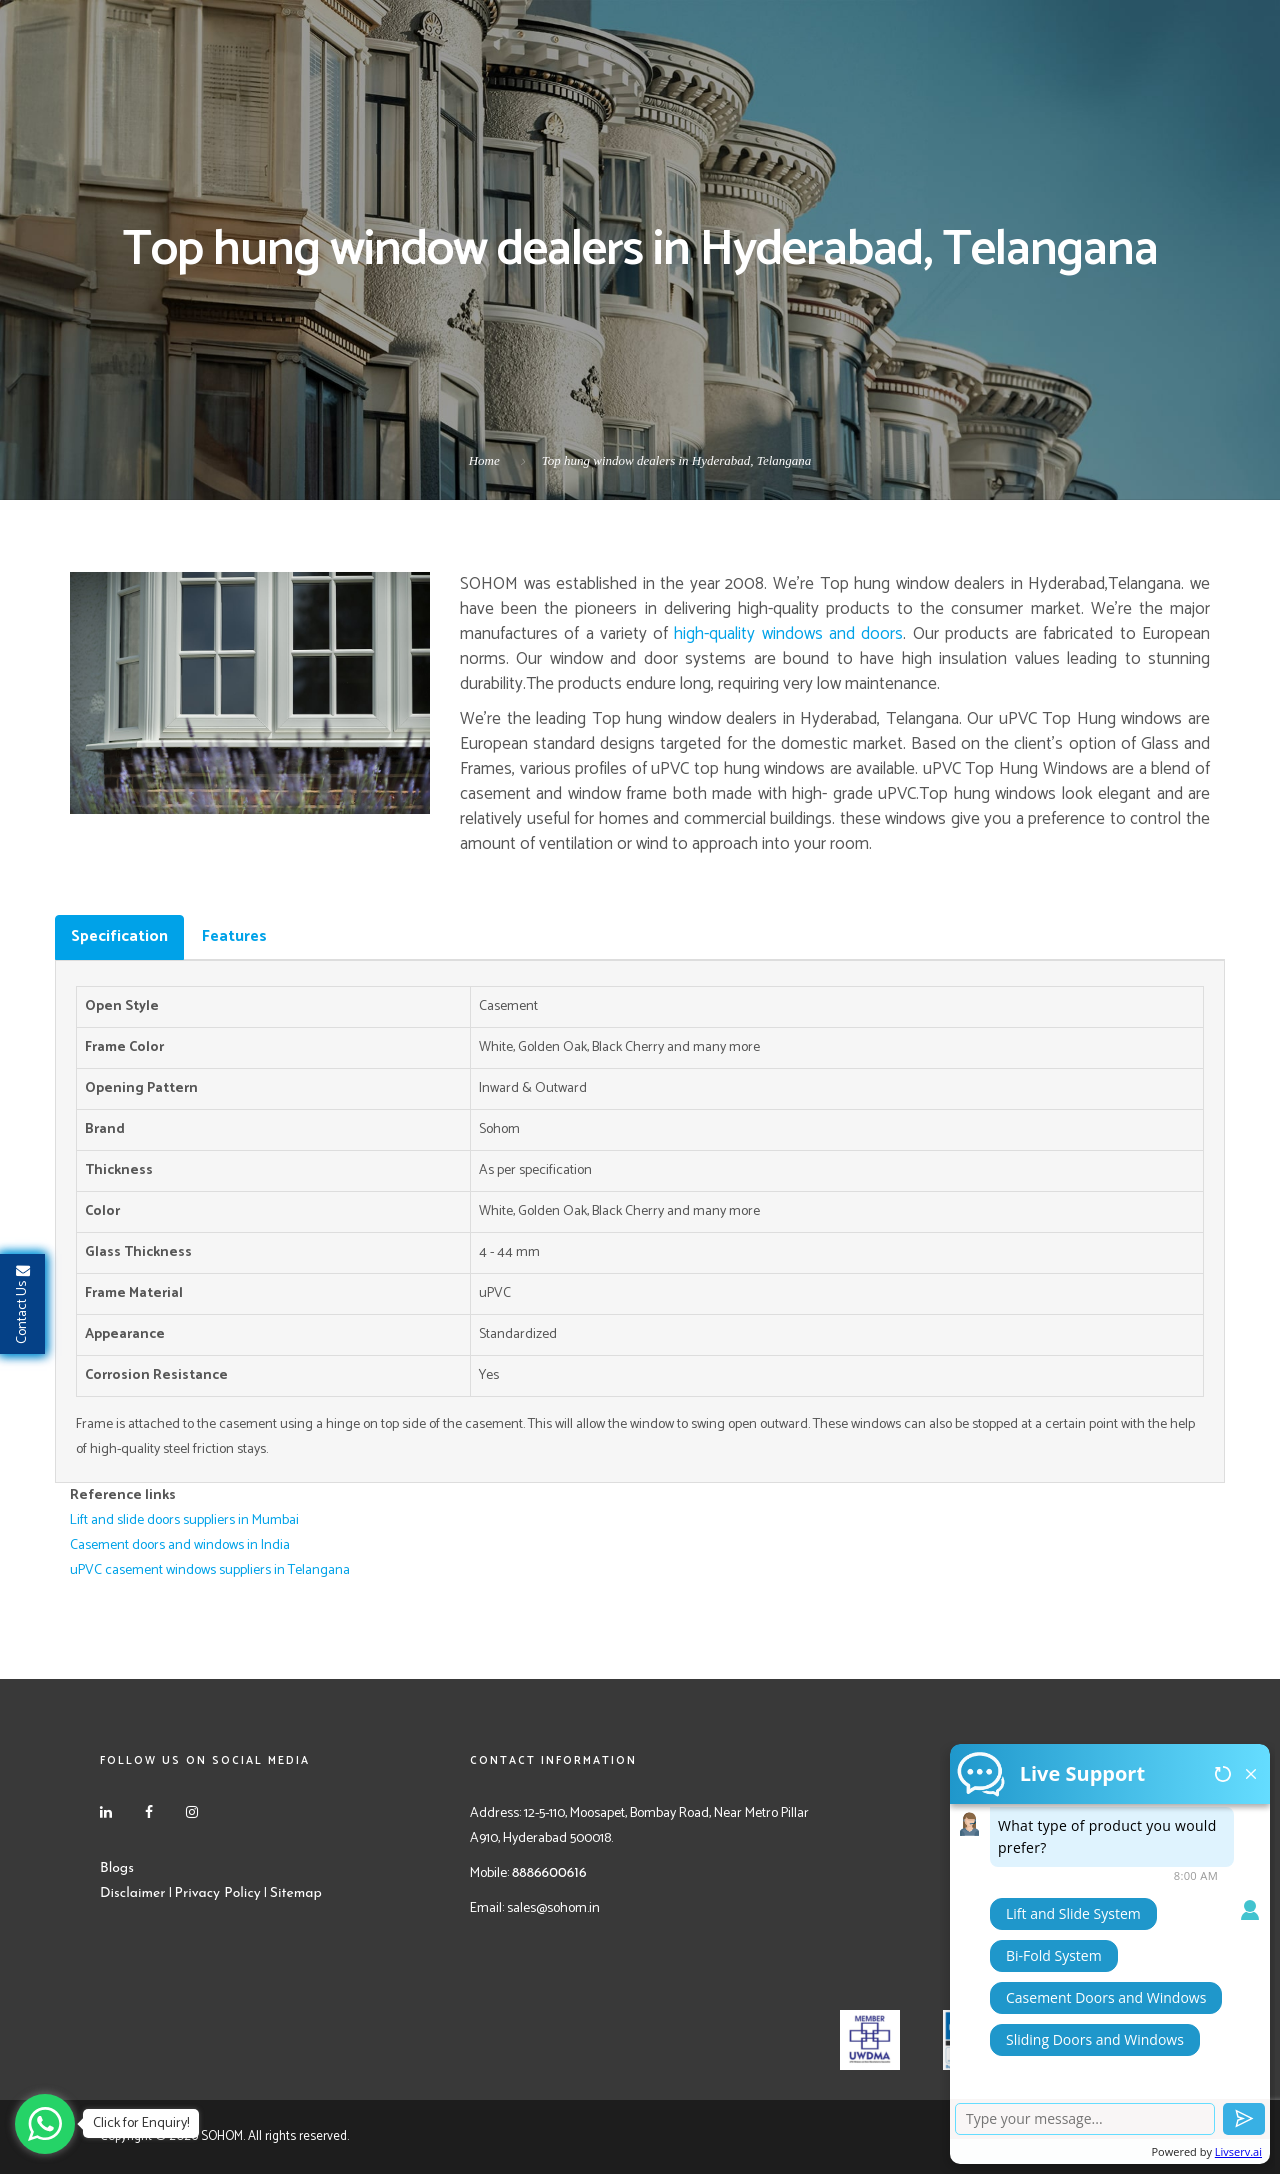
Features (234, 936)
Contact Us (22, 1304)
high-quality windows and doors (788, 634)
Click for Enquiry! (141, 2123)
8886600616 (549, 1873)
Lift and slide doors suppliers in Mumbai (184, 1520)
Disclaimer (133, 1893)
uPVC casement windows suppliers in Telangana (210, 1570)
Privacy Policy (218, 1893)
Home (484, 460)
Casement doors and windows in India (180, 1545)
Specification (119, 936)
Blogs (117, 1868)
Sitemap (296, 1893)
